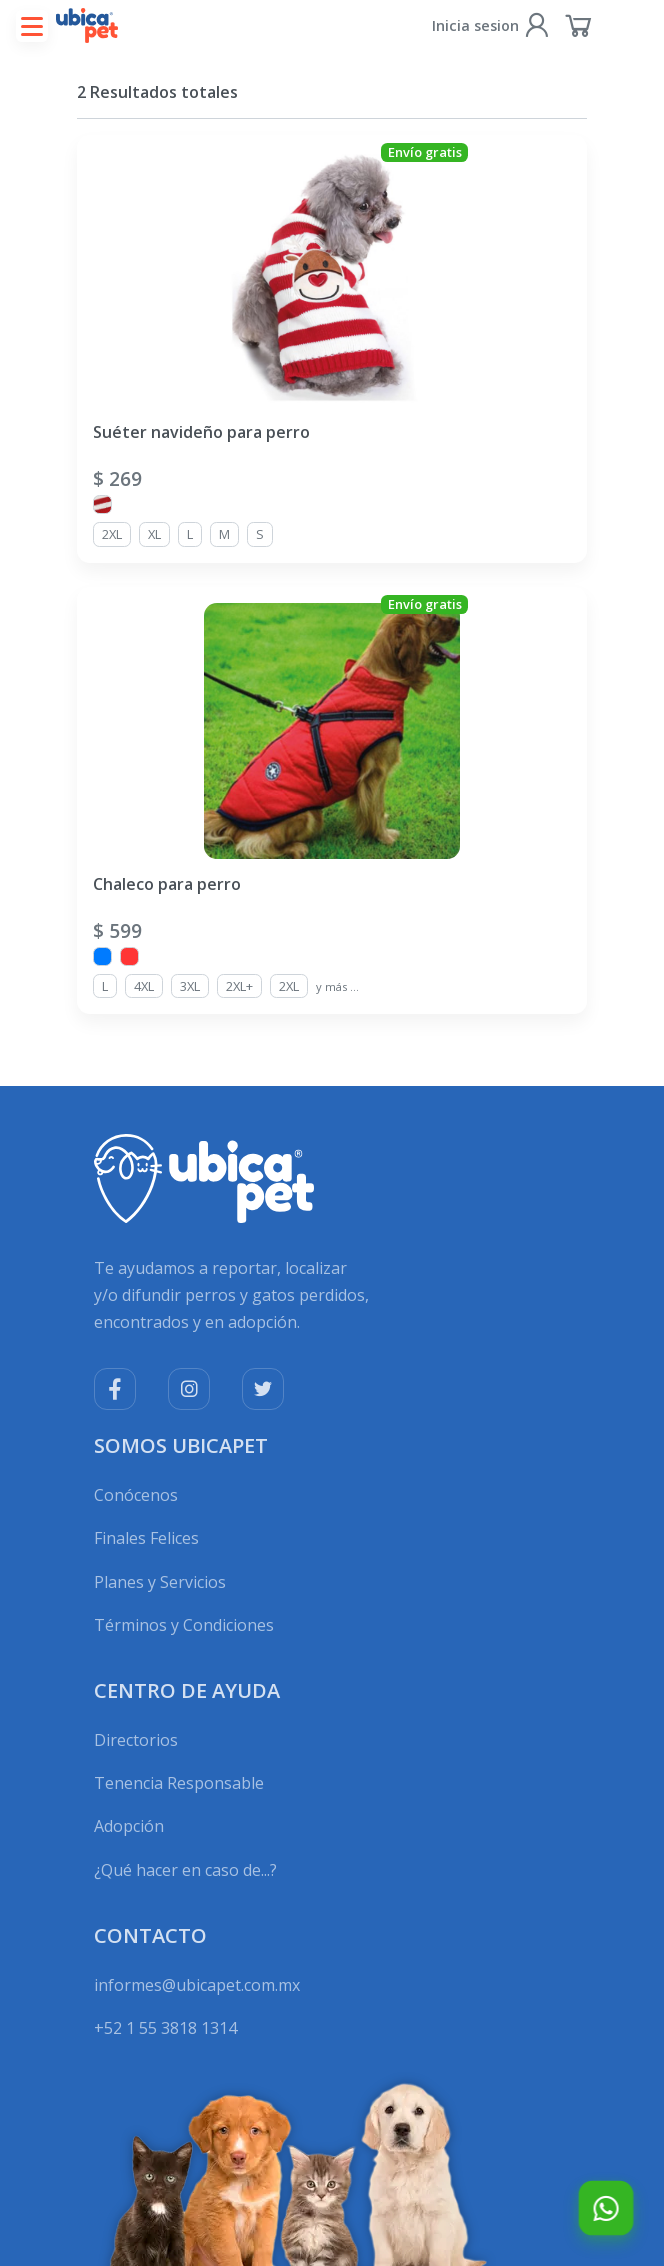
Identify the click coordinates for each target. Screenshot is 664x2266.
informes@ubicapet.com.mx (197, 1985)
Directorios (136, 1740)
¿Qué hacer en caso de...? (185, 1870)
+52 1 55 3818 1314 (165, 2028)
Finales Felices (146, 1538)
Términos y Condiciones (184, 1625)
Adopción (129, 1826)
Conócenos (136, 1495)
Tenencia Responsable (179, 1783)
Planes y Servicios (160, 1582)
